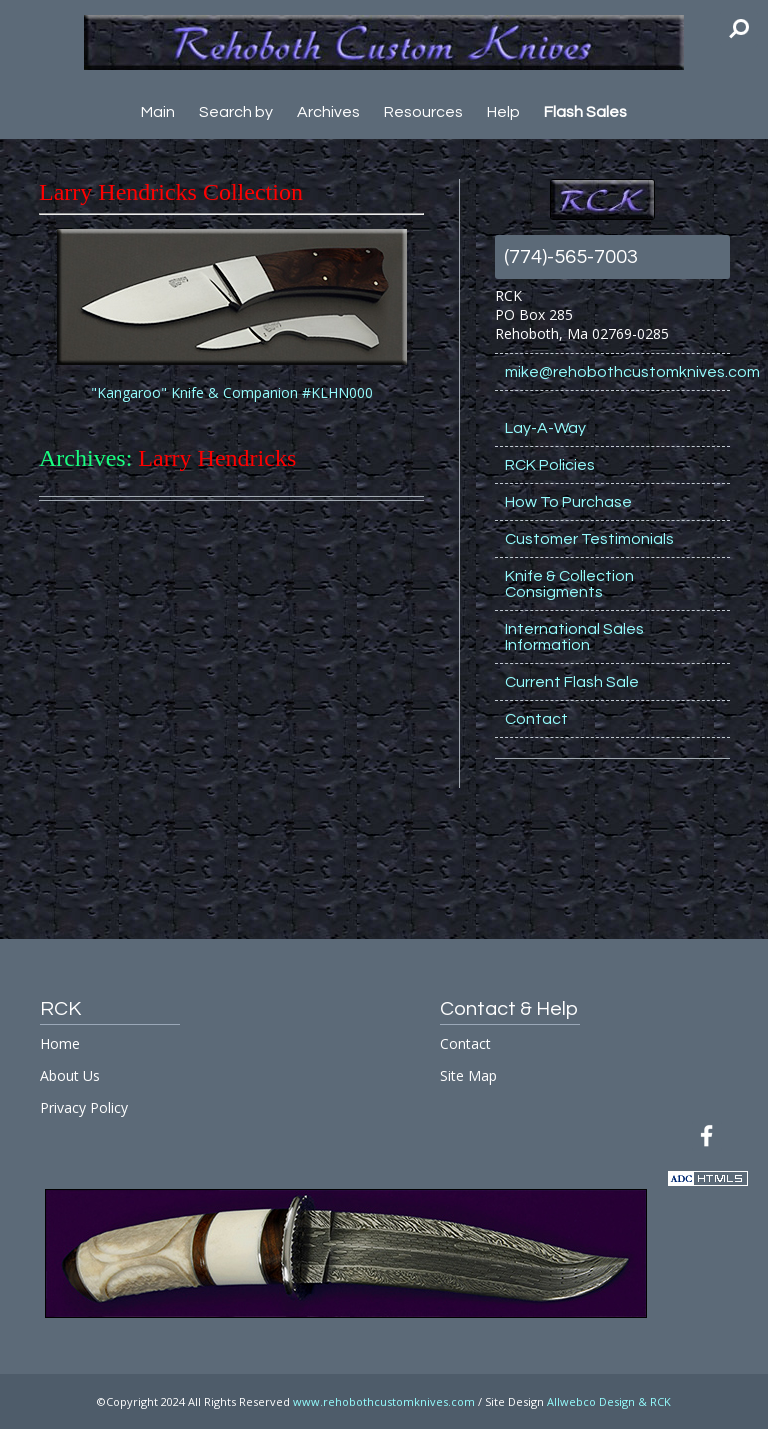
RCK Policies (550, 465)
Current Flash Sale (572, 682)
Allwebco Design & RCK (609, 1401)
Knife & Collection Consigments (569, 584)
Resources (423, 112)
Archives (328, 112)
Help (503, 112)
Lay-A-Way (545, 428)
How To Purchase (568, 502)
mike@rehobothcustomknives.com (617, 372)
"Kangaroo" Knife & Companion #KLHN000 (232, 392)
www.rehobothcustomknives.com (384, 1401)
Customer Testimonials (589, 539)
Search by (236, 112)
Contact (536, 719)
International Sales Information (574, 637)
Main (158, 112)
